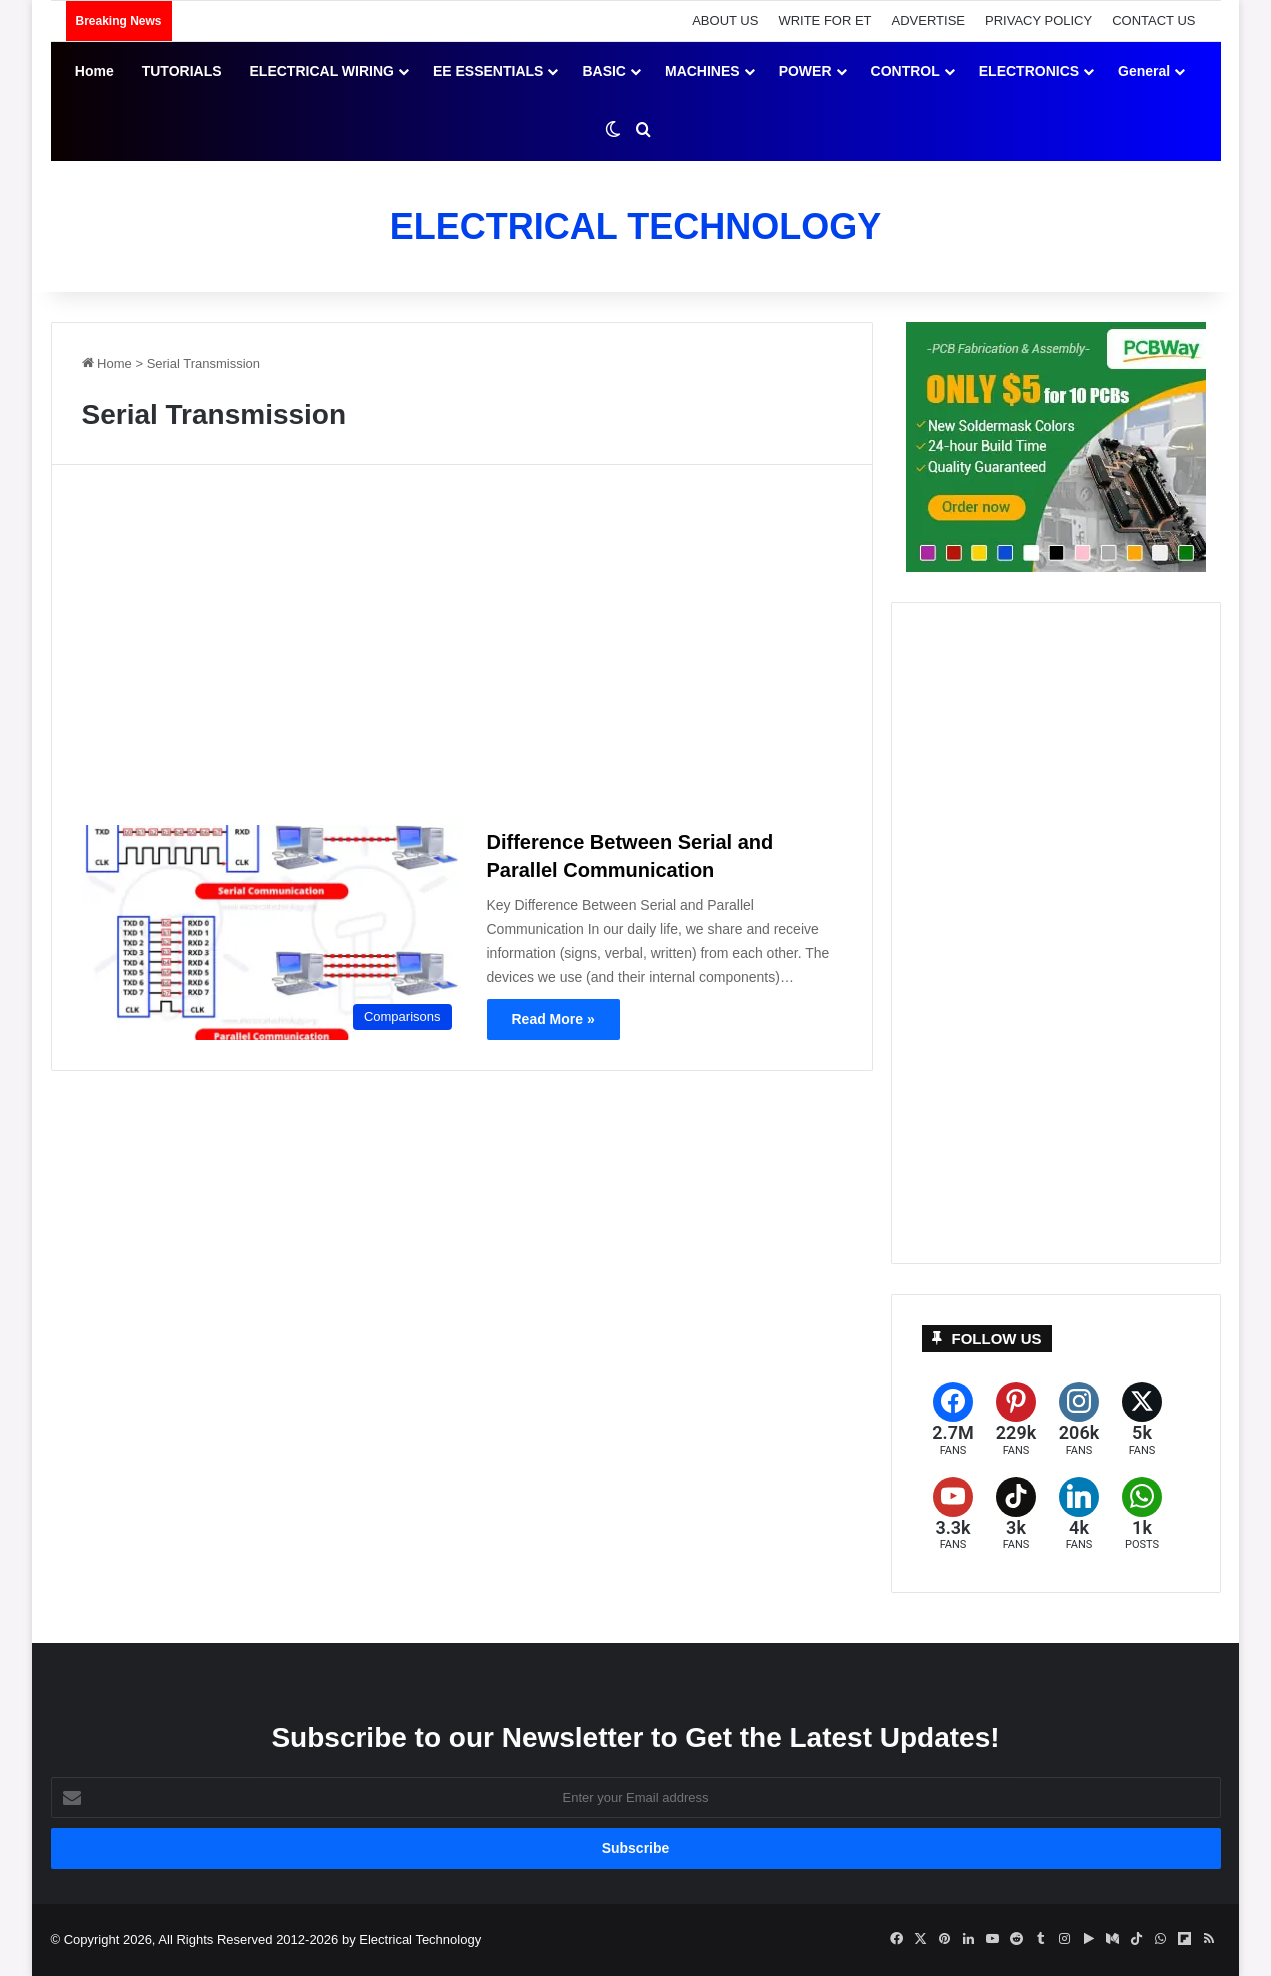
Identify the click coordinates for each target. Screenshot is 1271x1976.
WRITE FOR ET (824, 20)
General (1144, 71)
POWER (805, 71)
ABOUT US (725, 20)
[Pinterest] (1016, 1419)
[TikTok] (1016, 1514)
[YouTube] (953, 1514)
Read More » (553, 1019)
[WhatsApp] (1142, 1514)
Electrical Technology (420, 1939)
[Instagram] (1079, 1419)
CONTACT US (1153, 20)
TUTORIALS (182, 71)
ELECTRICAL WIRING (322, 71)
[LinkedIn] (1079, 1514)
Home (94, 71)
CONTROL (905, 71)
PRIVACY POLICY (1038, 20)
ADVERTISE (928, 20)
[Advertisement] (462, 653)
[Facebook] (953, 1419)
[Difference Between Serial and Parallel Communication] (272, 932)
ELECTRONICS (1029, 71)
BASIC (604, 71)
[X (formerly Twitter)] (1142, 1419)
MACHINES (702, 71)
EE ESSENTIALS (488, 71)
